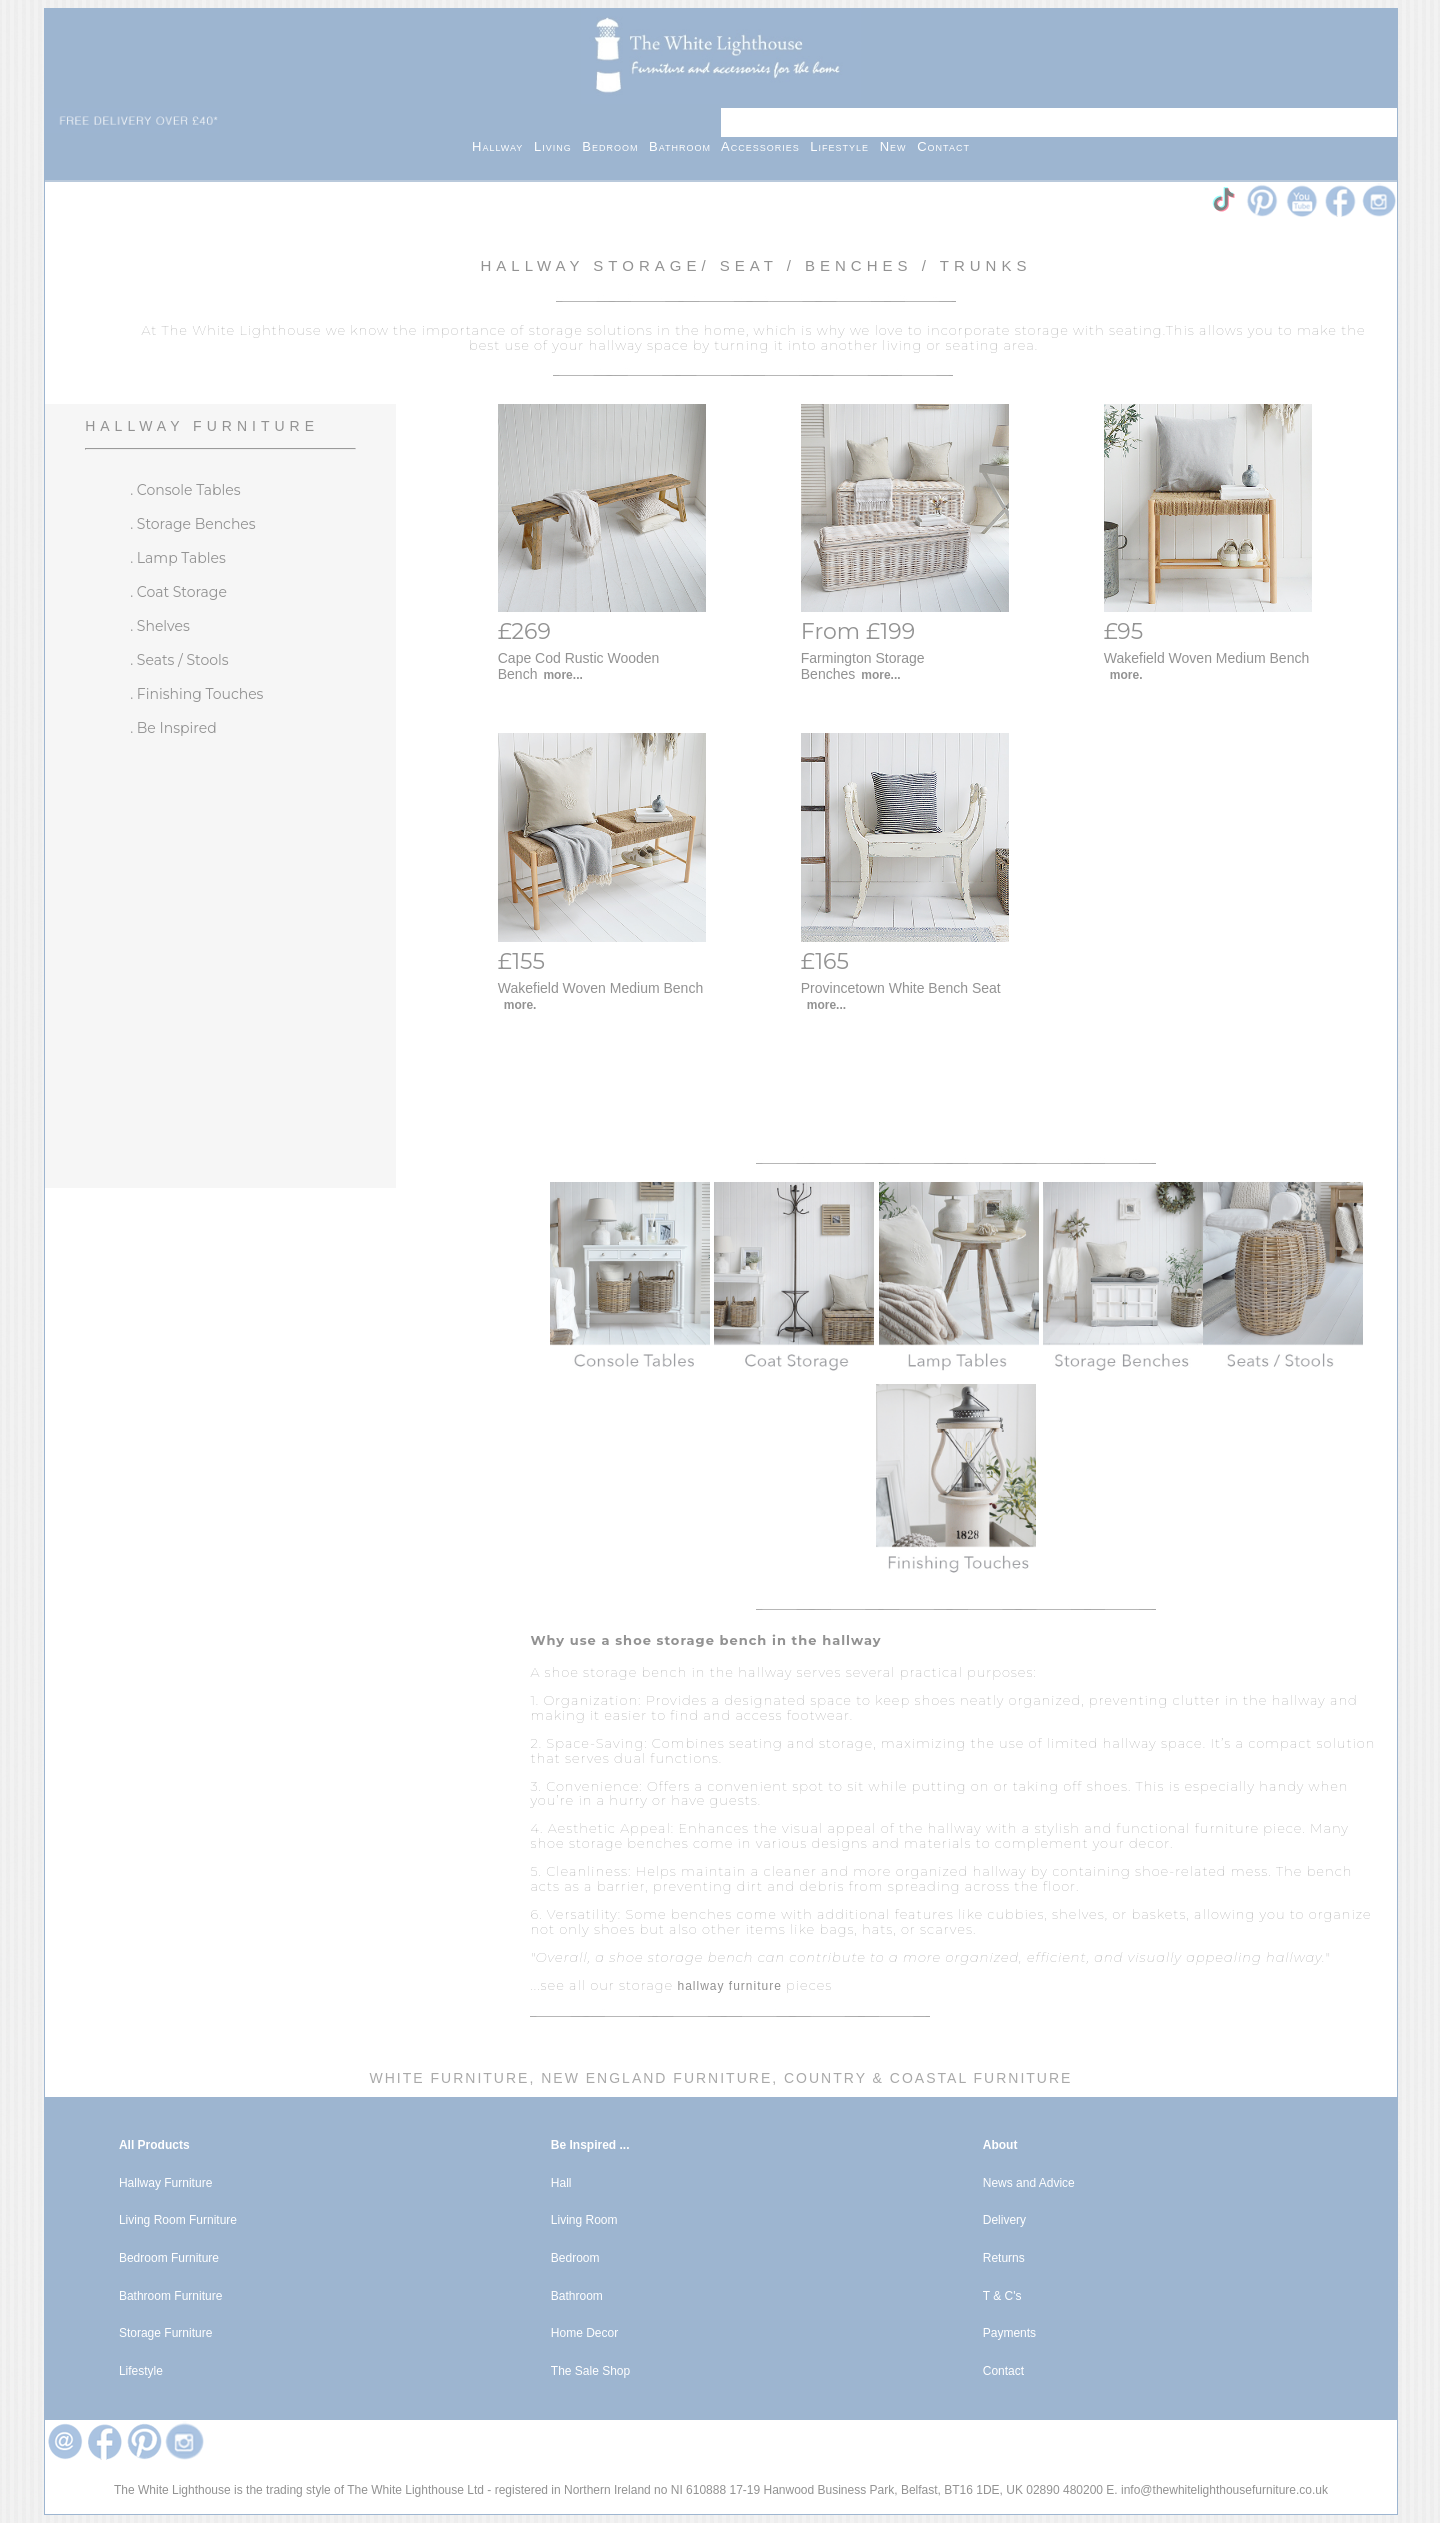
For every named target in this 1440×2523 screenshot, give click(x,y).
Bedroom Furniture (169, 2258)
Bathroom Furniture (170, 2296)
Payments (1009, 2333)
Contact (943, 146)
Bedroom (615, 146)
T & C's (1002, 2296)
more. (1126, 675)
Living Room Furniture (178, 2220)
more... (562, 675)
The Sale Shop (590, 2371)
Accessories (765, 146)
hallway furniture (729, 1986)
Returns (1004, 2258)
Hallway (503, 146)
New (899, 146)
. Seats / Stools (179, 660)
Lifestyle (844, 146)
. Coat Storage (178, 592)
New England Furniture (653, 2078)
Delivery (1004, 2220)
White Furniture (450, 2078)
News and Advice (1029, 2183)
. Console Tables (185, 490)
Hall (561, 2183)
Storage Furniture (165, 2333)
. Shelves (160, 626)
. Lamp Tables (178, 558)
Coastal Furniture (981, 2078)
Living (558, 146)
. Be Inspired (173, 728)
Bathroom (685, 146)
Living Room (584, 2220)
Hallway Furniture (202, 426)
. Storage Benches (192, 524)
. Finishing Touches (196, 694)
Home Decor (584, 2333)
